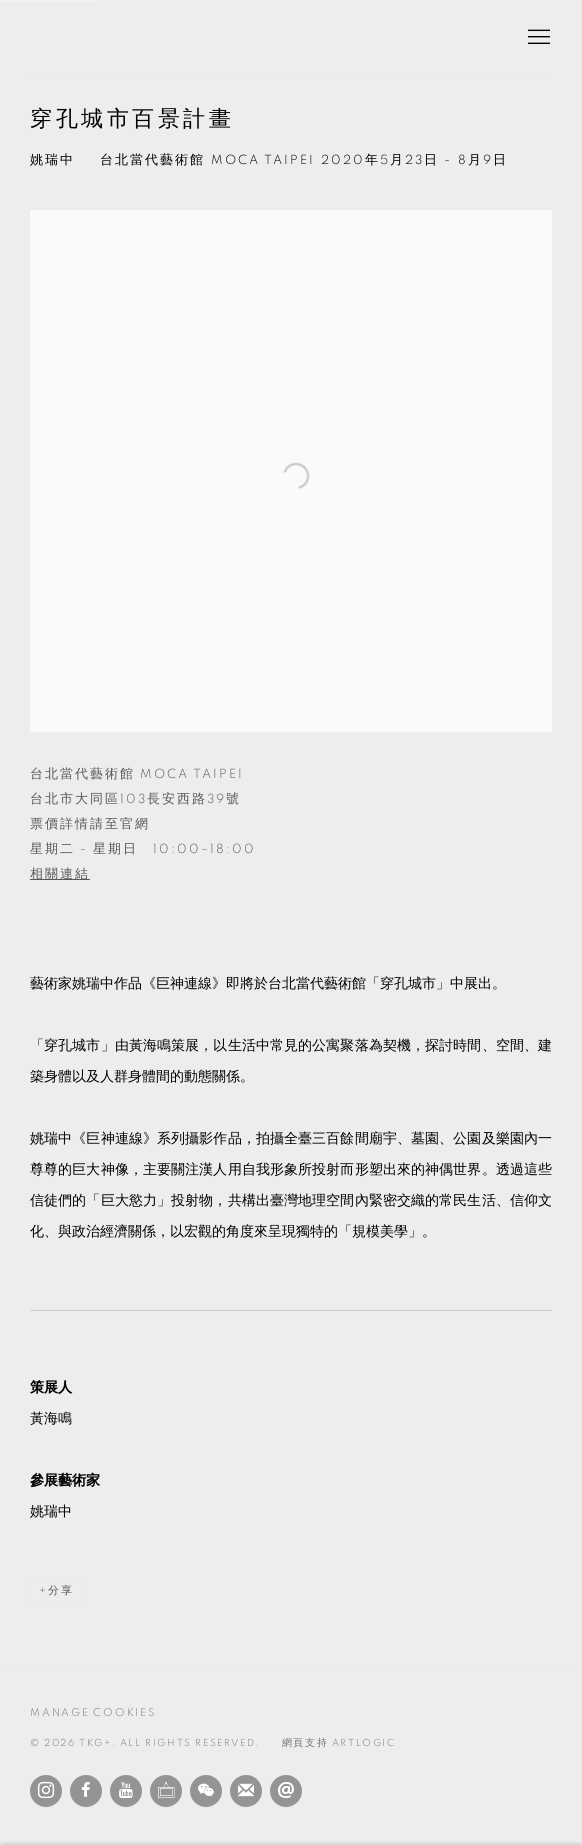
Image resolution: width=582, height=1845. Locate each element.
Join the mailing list (246, 1791)
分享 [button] (61, 1590)
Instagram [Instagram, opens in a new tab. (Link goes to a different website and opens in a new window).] (46, 1791)
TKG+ (80, 38)
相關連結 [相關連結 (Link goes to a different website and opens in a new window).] (60, 874)
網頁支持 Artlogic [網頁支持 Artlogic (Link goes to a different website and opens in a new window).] (339, 1743)
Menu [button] (537, 38)
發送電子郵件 (286, 1791)
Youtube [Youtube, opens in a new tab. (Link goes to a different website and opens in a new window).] (126, 1791)
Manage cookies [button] (93, 1712)
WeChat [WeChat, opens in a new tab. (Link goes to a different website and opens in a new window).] (206, 1791)
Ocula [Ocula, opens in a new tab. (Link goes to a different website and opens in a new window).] (166, 1791)
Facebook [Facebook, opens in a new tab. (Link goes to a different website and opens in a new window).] (86, 1791)
